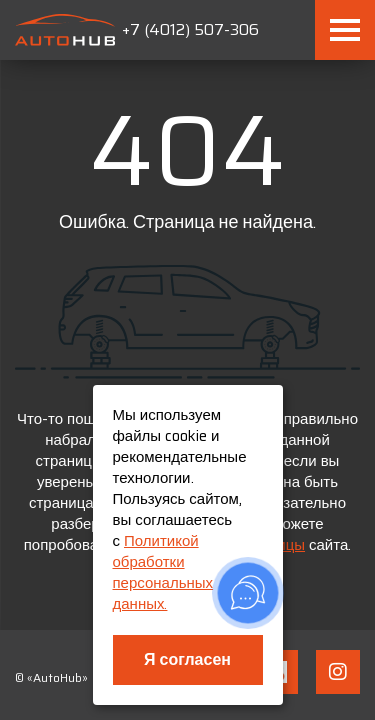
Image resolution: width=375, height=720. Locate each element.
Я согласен (187, 659)
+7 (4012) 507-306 (190, 29)
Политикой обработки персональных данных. (163, 572)
